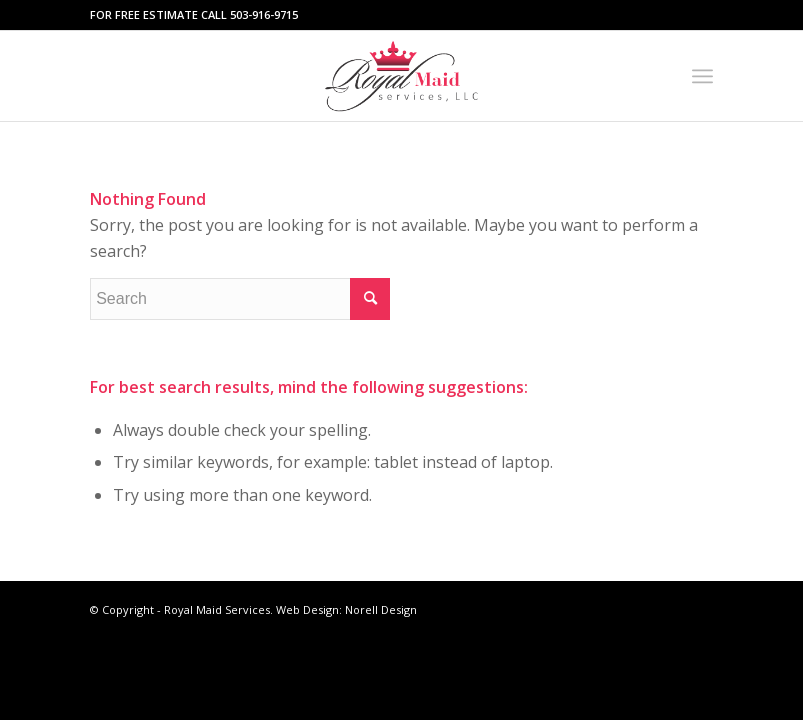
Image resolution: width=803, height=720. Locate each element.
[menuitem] (702, 76)
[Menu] (702, 76)
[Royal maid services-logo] (402, 76)
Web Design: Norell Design (346, 609)
